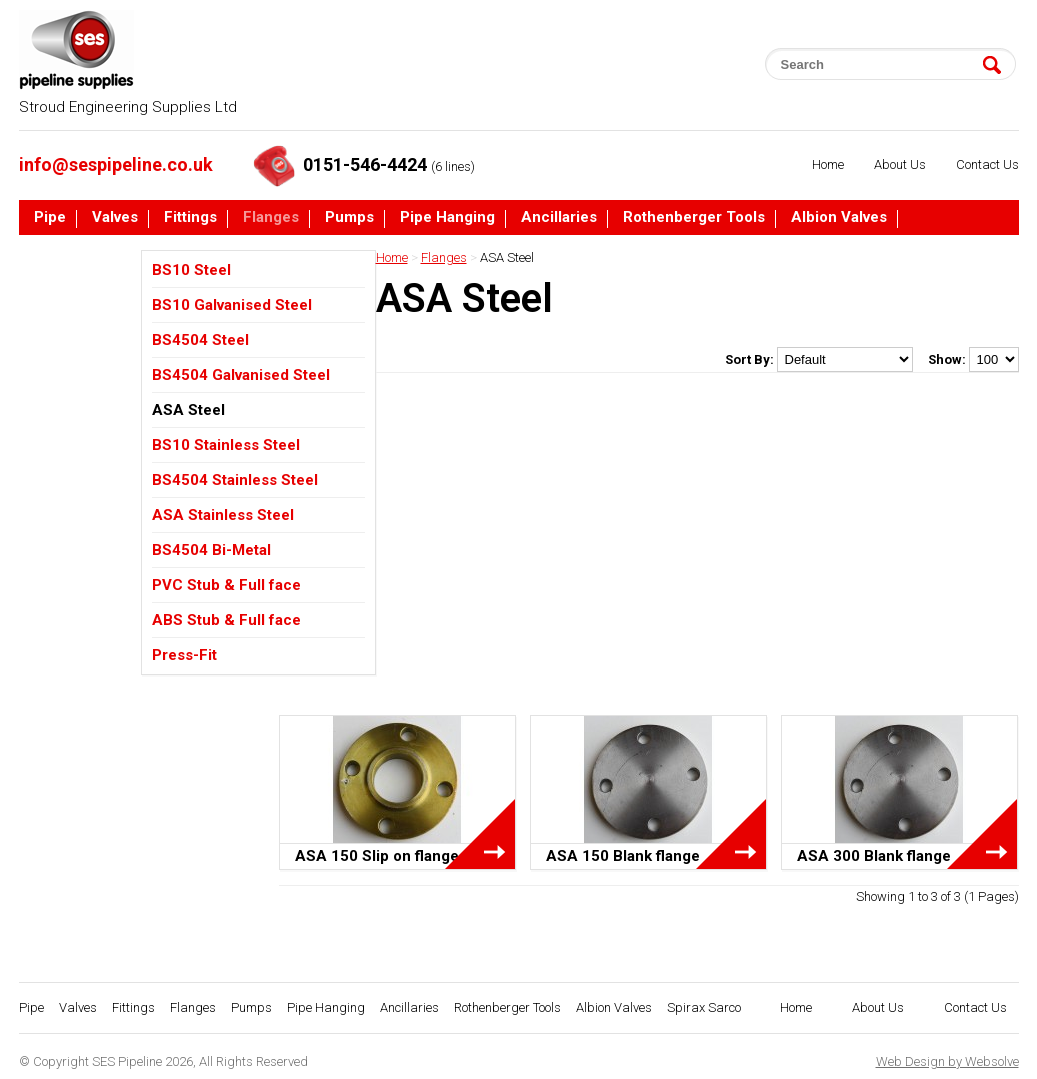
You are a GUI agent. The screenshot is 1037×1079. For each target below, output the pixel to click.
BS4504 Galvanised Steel (241, 375)
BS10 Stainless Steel (226, 445)
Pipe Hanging (447, 218)
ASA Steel (188, 410)
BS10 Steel (191, 270)
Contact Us (987, 164)
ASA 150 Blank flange (623, 856)
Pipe (50, 218)
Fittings (190, 218)
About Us (900, 164)
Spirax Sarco (79, 256)
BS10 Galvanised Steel (232, 305)
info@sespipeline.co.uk (116, 164)
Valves (115, 218)
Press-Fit (184, 655)
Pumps (349, 218)
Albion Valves (839, 218)
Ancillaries (559, 218)
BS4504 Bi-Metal (211, 550)
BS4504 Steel (200, 340)
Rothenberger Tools (694, 218)
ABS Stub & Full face (226, 620)
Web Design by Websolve (947, 1061)
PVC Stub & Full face (226, 585)
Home (828, 164)
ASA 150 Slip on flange (377, 856)
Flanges (271, 218)
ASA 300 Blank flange (874, 856)
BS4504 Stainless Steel (235, 480)
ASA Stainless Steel (223, 515)
